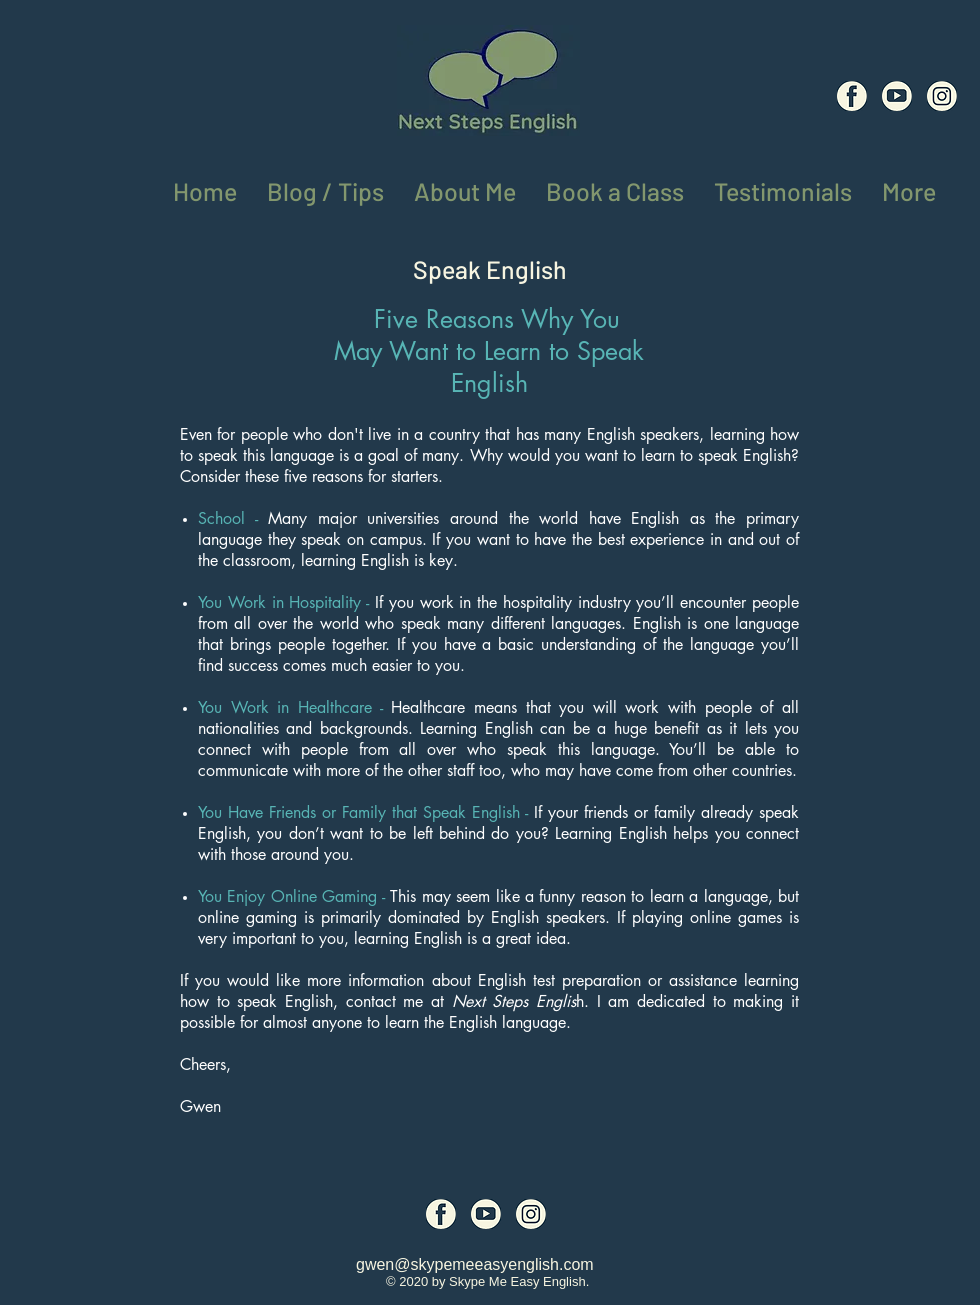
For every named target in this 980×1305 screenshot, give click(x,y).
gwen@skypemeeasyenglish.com (475, 1264)
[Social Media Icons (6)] (852, 96)
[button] (909, 187)
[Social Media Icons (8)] (942, 96)
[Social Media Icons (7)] (897, 96)
